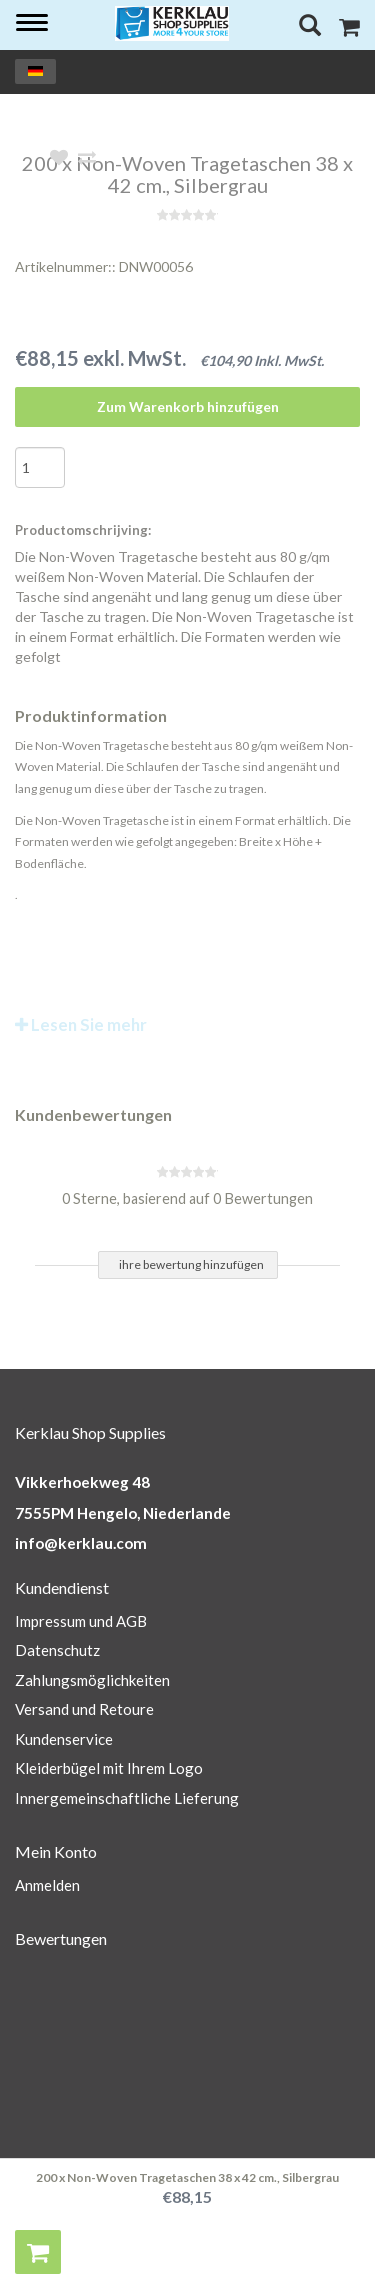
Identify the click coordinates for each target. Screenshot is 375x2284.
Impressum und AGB (81, 1621)
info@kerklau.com (81, 1543)
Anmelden (47, 1885)
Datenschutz (57, 1650)
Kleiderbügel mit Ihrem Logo (109, 1768)
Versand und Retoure (84, 1709)
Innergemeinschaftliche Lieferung (127, 1798)
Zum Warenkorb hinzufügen (188, 406)
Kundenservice (64, 1739)
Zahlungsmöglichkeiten (92, 1680)
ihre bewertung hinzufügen (191, 1264)
